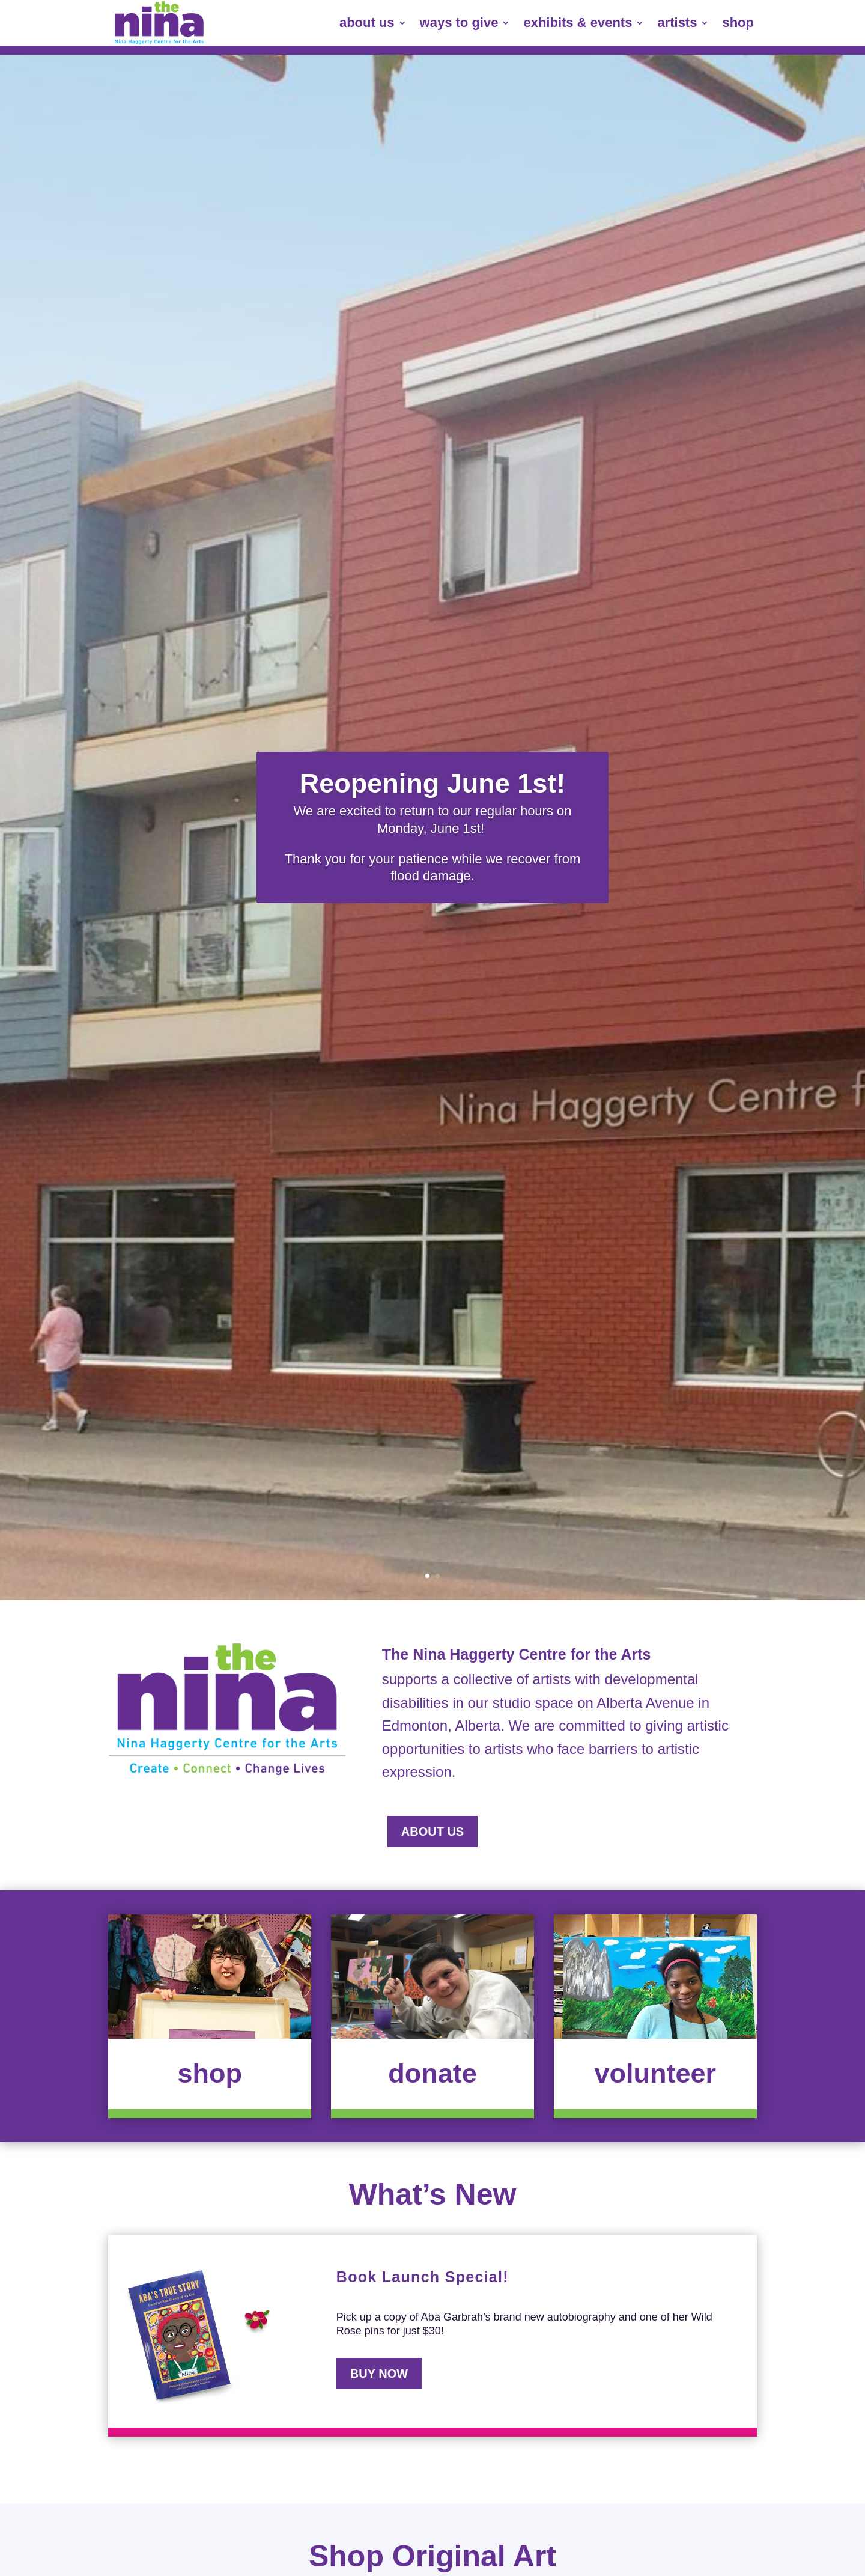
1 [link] (427, 1576)
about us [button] (432, 1831)
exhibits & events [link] (577, 22)
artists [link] (677, 22)
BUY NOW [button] (379, 2373)
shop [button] (209, 2073)
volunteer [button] (655, 2073)
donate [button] (432, 2073)
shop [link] (738, 22)
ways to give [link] (459, 22)
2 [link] (438, 1576)
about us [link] (367, 22)
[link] (159, 22)
